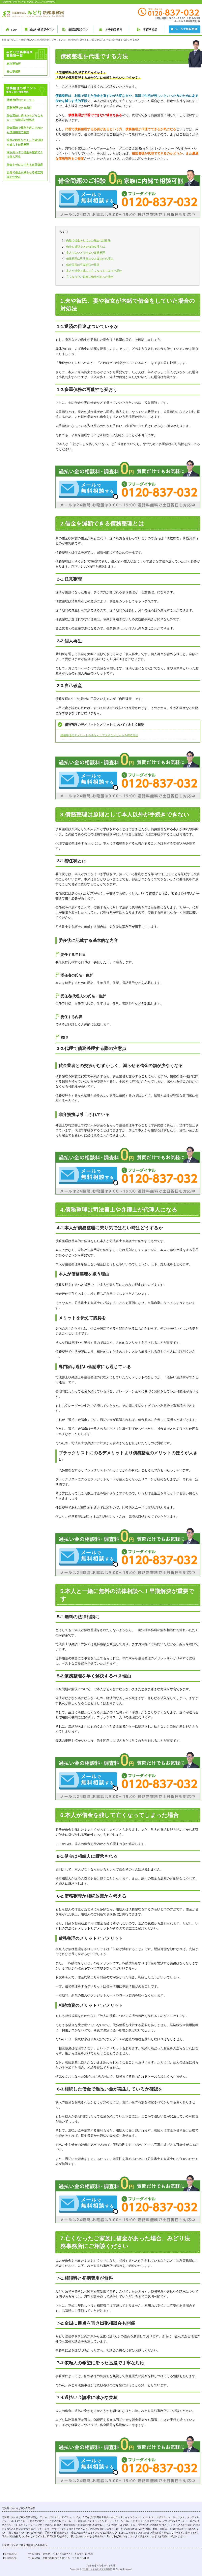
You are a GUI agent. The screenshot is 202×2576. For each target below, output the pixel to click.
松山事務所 (14, 71)
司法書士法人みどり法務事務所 (97, 2569)
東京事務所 (14, 63)
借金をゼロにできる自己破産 (25, 164)
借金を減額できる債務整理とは (85, 246)
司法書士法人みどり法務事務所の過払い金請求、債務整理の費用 (111, 29)
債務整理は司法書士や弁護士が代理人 (89, 258)
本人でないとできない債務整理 (85, 252)
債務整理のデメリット (75, 29)
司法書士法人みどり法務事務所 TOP (12, 29)
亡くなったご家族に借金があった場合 (89, 276)
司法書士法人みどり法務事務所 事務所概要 (147, 29)
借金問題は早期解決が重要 (83, 264)
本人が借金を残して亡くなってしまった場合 (94, 270)
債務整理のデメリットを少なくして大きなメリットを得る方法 (99, 735)
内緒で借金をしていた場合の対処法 (88, 240)
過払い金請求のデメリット (39, 29)
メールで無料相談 (182, 29)
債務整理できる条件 (19, 107)
